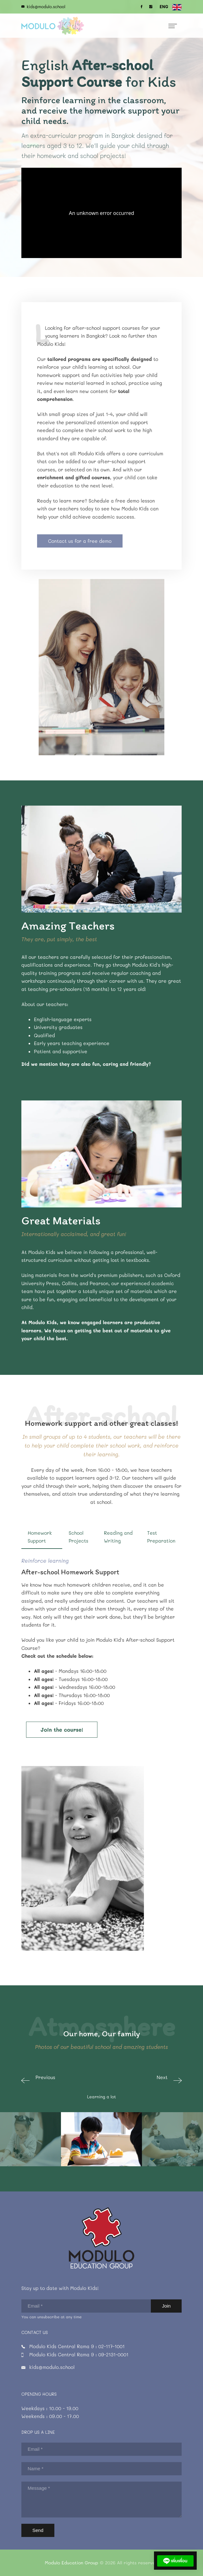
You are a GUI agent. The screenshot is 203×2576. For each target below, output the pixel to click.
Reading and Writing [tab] (118, 1537)
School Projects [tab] (78, 1537)
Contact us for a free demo (80, 541)
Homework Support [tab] (40, 1537)
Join (166, 2306)
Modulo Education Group (71, 2563)
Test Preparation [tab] (161, 1537)
